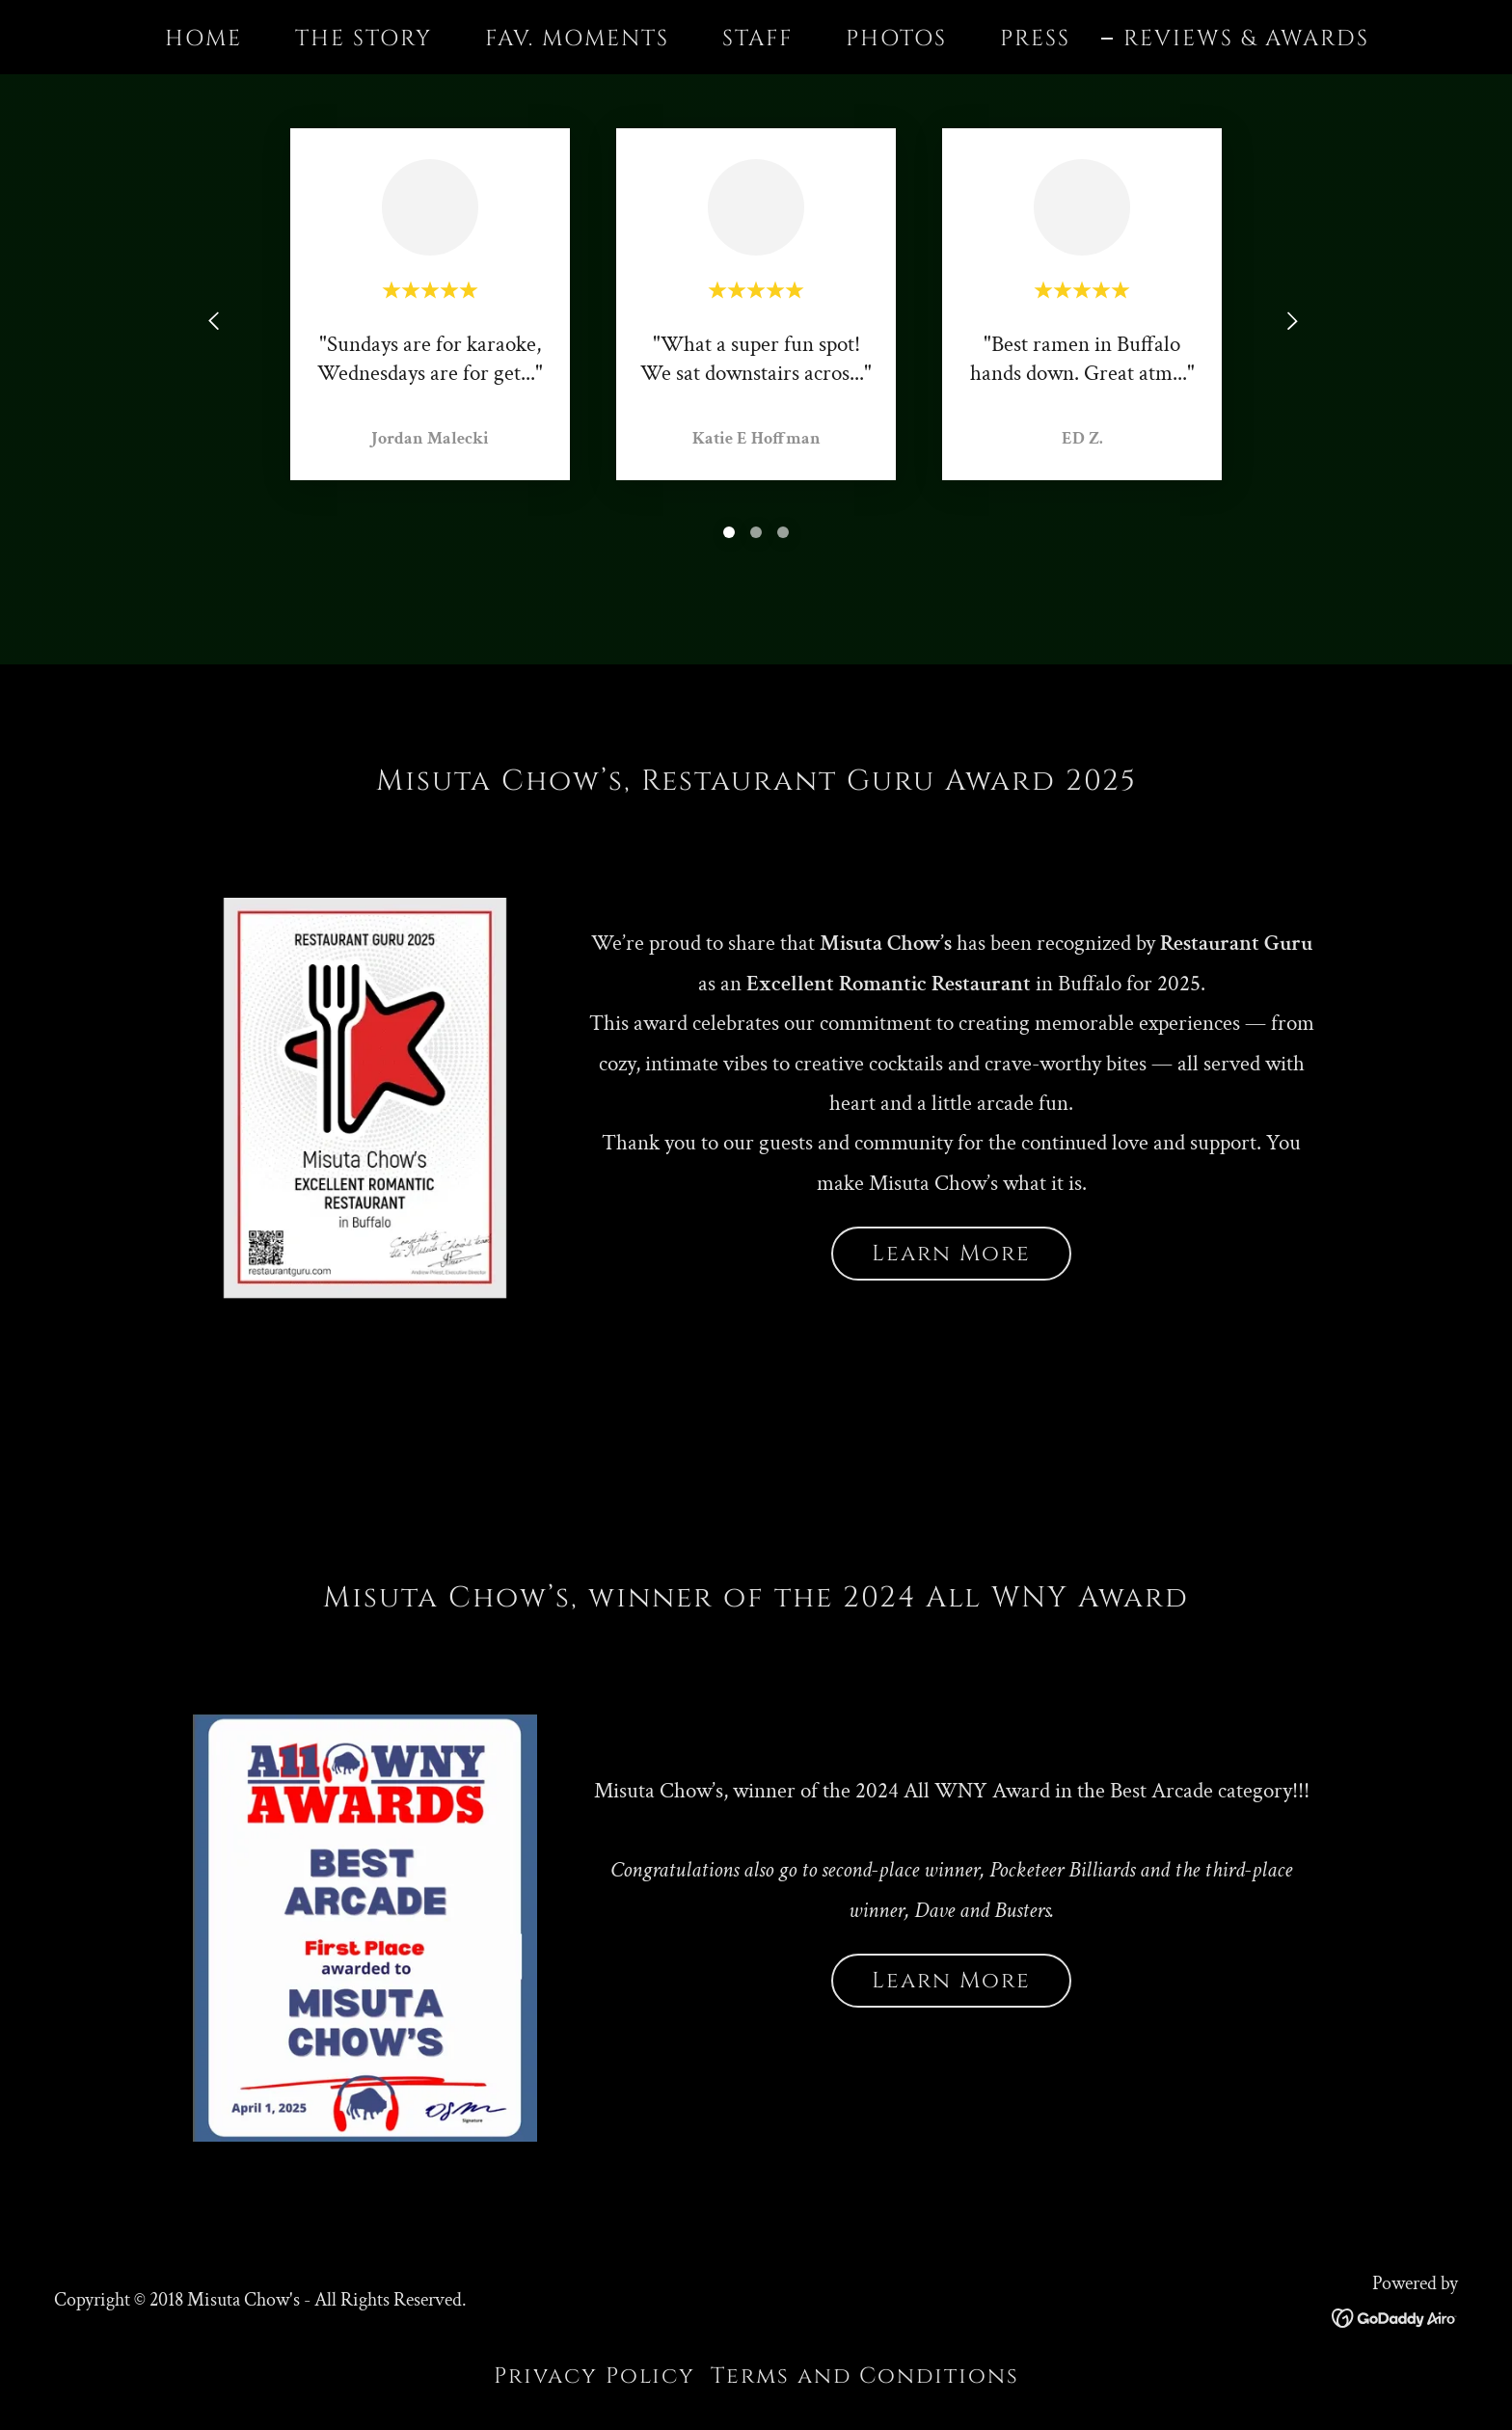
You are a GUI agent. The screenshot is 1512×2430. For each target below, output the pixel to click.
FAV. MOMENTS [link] (577, 39)
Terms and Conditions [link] (865, 2376)
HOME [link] (203, 39)
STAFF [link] (757, 39)
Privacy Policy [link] (594, 2376)
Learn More (951, 1254)
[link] (1395, 2316)
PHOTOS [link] (896, 39)
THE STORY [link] (363, 39)
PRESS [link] (1035, 39)
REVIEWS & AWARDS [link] (1246, 39)
